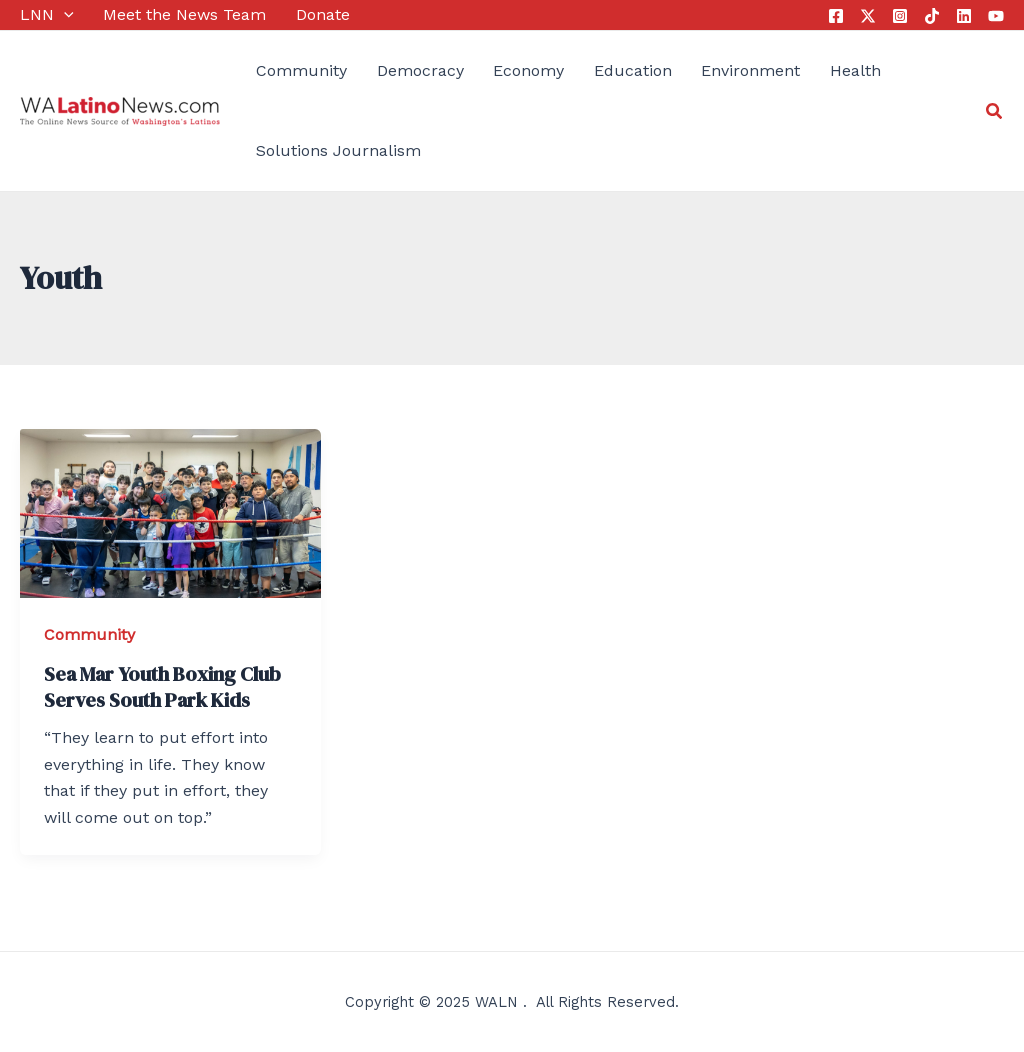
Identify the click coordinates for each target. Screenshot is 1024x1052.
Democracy (420, 70)
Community (301, 70)
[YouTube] (996, 16)
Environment (750, 70)
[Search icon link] (995, 111)
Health (855, 70)
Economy (528, 70)
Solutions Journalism (338, 150)
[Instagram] (900, 16)
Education (633, 70)
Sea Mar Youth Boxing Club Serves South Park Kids (162, 687)
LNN (47, 15)
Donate (323, 14)
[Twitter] (868, 16)
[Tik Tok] (932, 16)
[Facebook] (836, 16)
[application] (64, 15)
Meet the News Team (184, 14)
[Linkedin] (964, 16)
